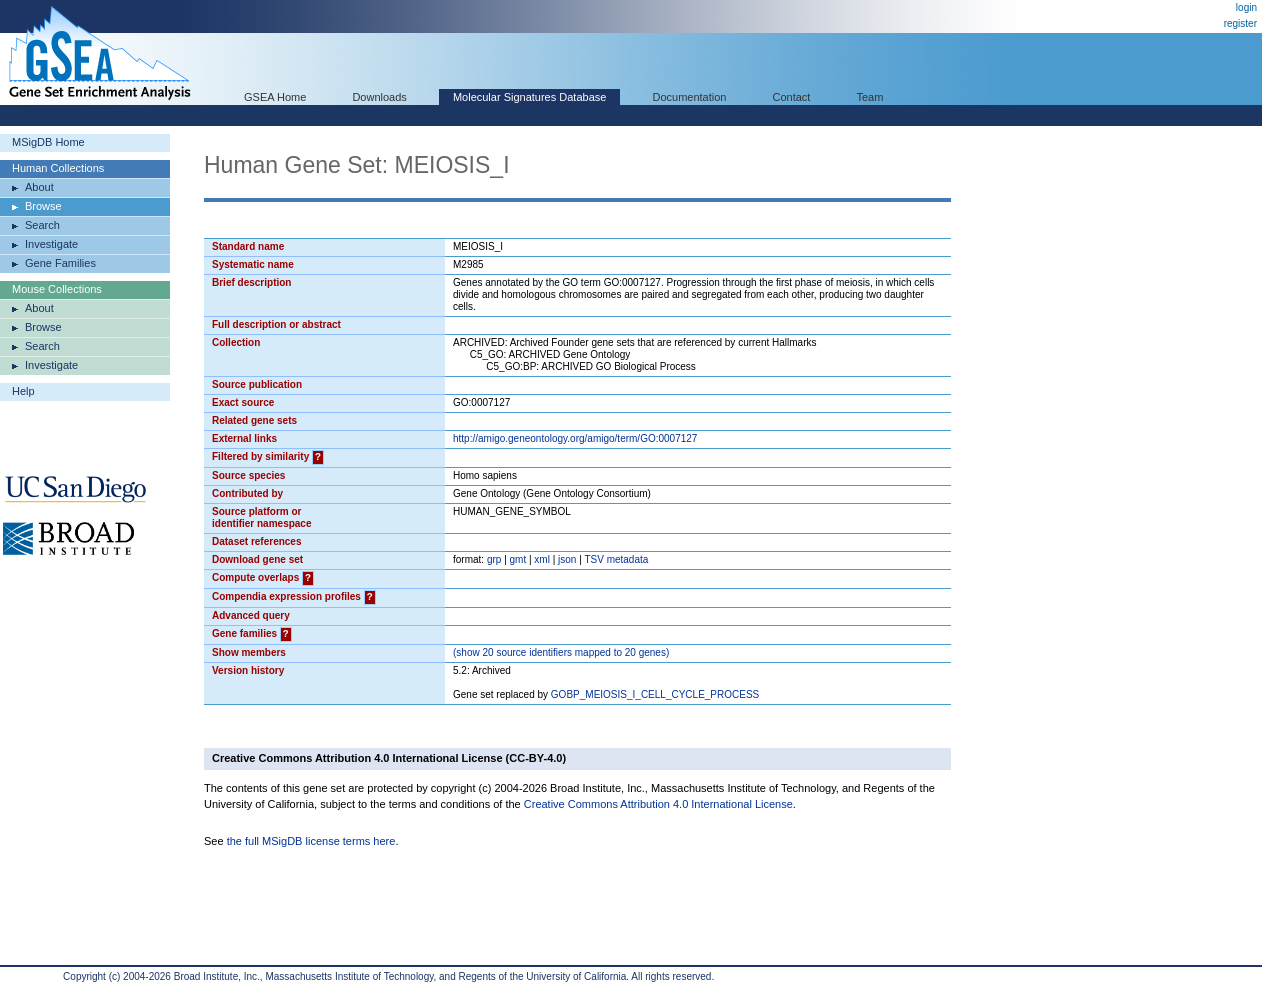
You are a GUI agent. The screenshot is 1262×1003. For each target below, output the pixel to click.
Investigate (51, 244)
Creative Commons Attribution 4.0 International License (658, 804)
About (39, 187)
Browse (43, 206)
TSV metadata (616, 559)
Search (42, 225)
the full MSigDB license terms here (311, 841)
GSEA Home (275, 97)
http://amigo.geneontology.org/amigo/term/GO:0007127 (575, 438)
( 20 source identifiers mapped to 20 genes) (561, 652)
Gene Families (60, 263)
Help (23, 391)
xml (542, 559)
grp (494, 559)
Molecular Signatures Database (529, 97)
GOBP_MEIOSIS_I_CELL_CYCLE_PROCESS (655, 694)
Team (870, 97)
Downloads (379, 97)
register (1240, 23)
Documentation (689, 97)
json (567, 559)
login (1246, 7)
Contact (792, 97)
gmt (518, 559)
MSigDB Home (48, 142)
